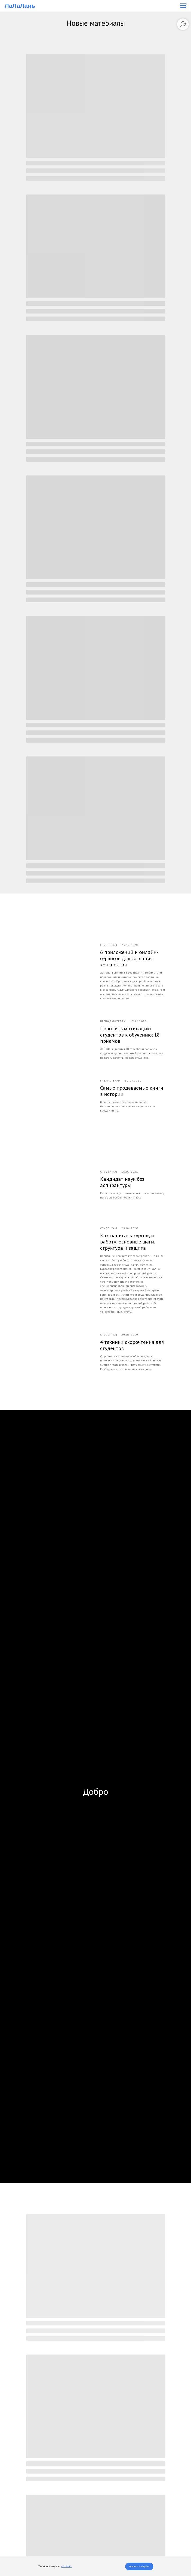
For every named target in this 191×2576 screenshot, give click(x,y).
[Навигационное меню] (183, 5)
